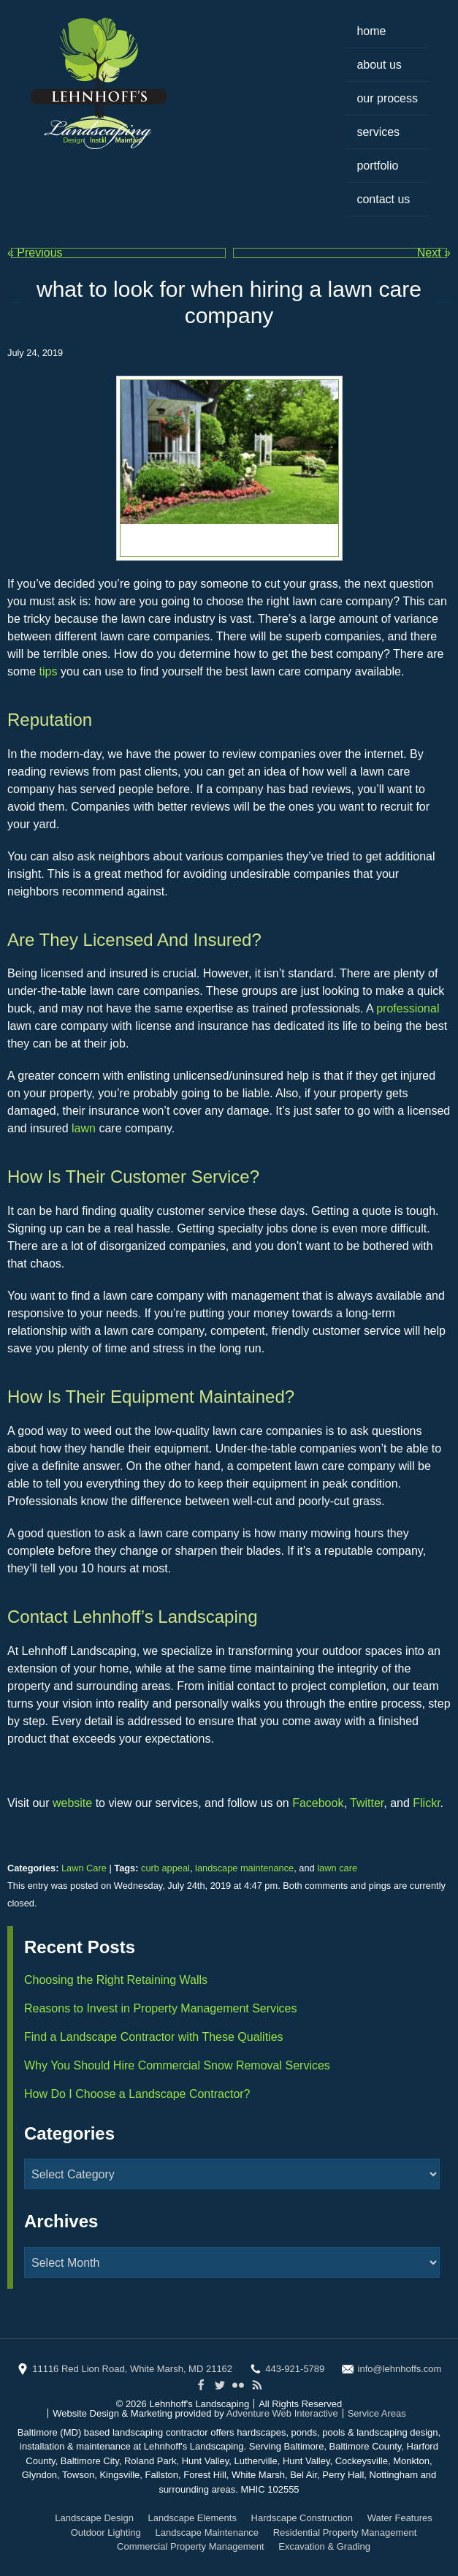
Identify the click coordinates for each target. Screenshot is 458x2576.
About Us (378, 64)
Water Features (399, 2517)
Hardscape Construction (302, 2517)
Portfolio (377, 165)
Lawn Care (84, 1868)
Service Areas (377, 2413)
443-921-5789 (294, 2368)
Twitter (366, 1803)
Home (371, 31)
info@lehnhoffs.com (400, 2368)
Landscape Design (94, 2517)
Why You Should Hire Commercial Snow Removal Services (177, 2065)
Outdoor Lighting (106, 2532)
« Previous (35, 252)
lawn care (337, 1868)
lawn (85, 1128)
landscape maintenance (244, 1868)
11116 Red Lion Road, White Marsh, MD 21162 (132, 2368)
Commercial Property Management (190, 2546)
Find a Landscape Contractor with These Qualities (153, 2037)
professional (407, 1008)
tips (50, 671)
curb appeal (165, 1868)
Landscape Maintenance (207, 2532)
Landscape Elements (192, 2517)
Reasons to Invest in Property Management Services (160, 2008)
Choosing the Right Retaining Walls (115, 1980)
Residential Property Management (345, 2532)
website (74, 1803)
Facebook (317, 1803)
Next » (434, 252)
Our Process (387, 98)
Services (378, 132)
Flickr (426, 1803)
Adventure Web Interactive (282, 2413)
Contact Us (383, 199)
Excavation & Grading (324, 2546)
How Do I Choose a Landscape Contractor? (137, 2094)
